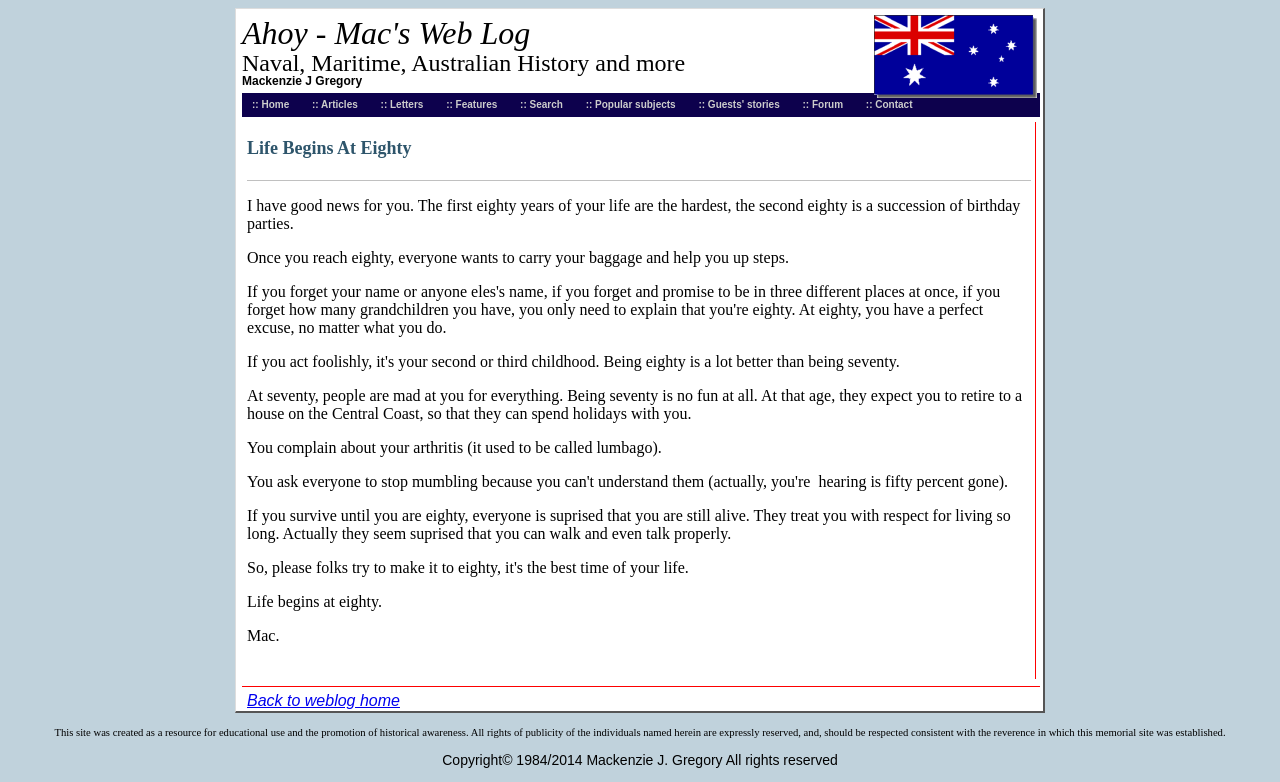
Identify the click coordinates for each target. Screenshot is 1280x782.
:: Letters (402, 104)
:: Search (541, 104)
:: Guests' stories (738, 104)
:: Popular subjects (631, 104)
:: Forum (823, 104)
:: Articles (335, 104)
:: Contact (889, 104)
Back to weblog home (323, 700)
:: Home (270, 104)
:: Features (471, 104)
